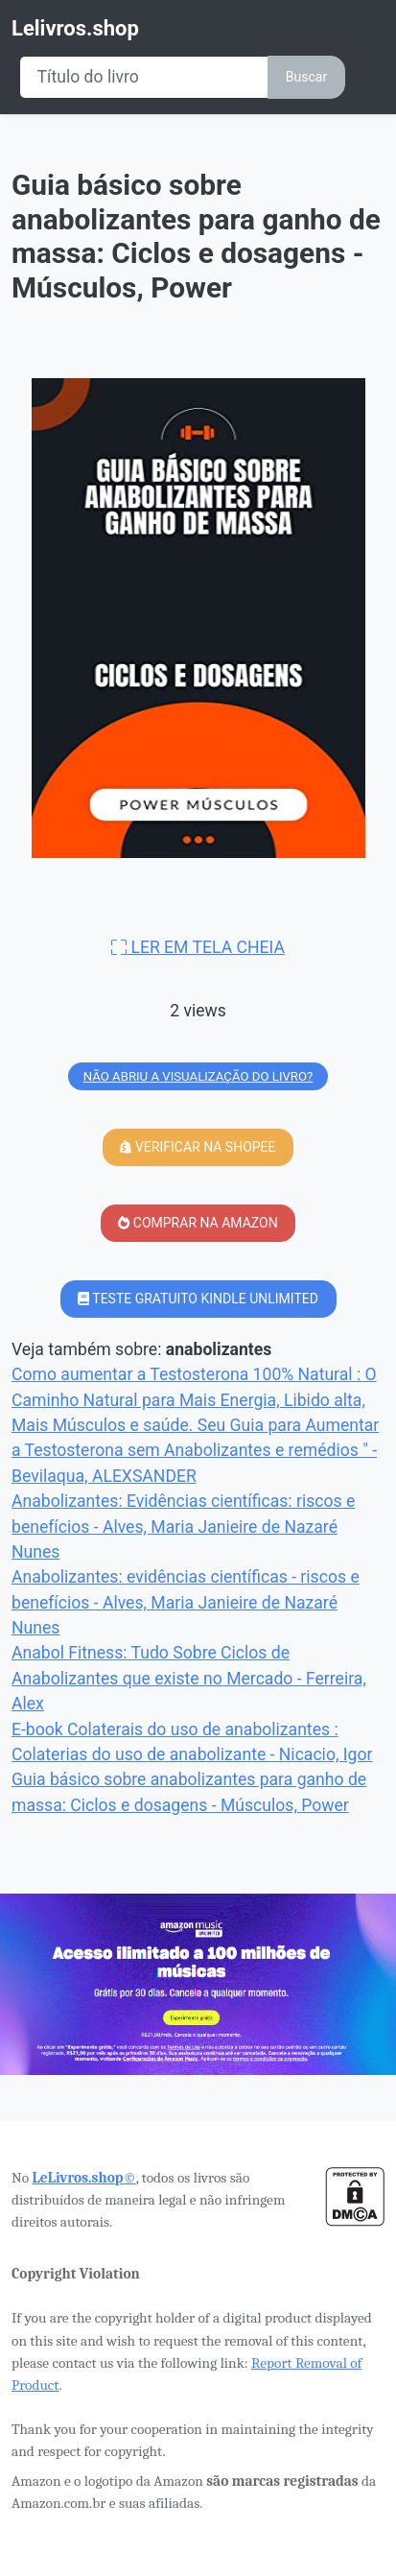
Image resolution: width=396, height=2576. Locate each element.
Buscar (306, 76)
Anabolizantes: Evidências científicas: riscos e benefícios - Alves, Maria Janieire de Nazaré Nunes (183, 1526)
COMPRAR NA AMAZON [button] (197, 1222)
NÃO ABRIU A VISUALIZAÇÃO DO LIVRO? (198, 1076)
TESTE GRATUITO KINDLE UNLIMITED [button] (198, 1298)
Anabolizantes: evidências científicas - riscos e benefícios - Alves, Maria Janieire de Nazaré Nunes (186, 1602)
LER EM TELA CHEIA (198, 947)
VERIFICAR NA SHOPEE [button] (197, 1147)
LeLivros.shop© (83, 2177)
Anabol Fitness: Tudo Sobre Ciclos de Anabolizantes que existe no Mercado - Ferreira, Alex (189, 1678)
